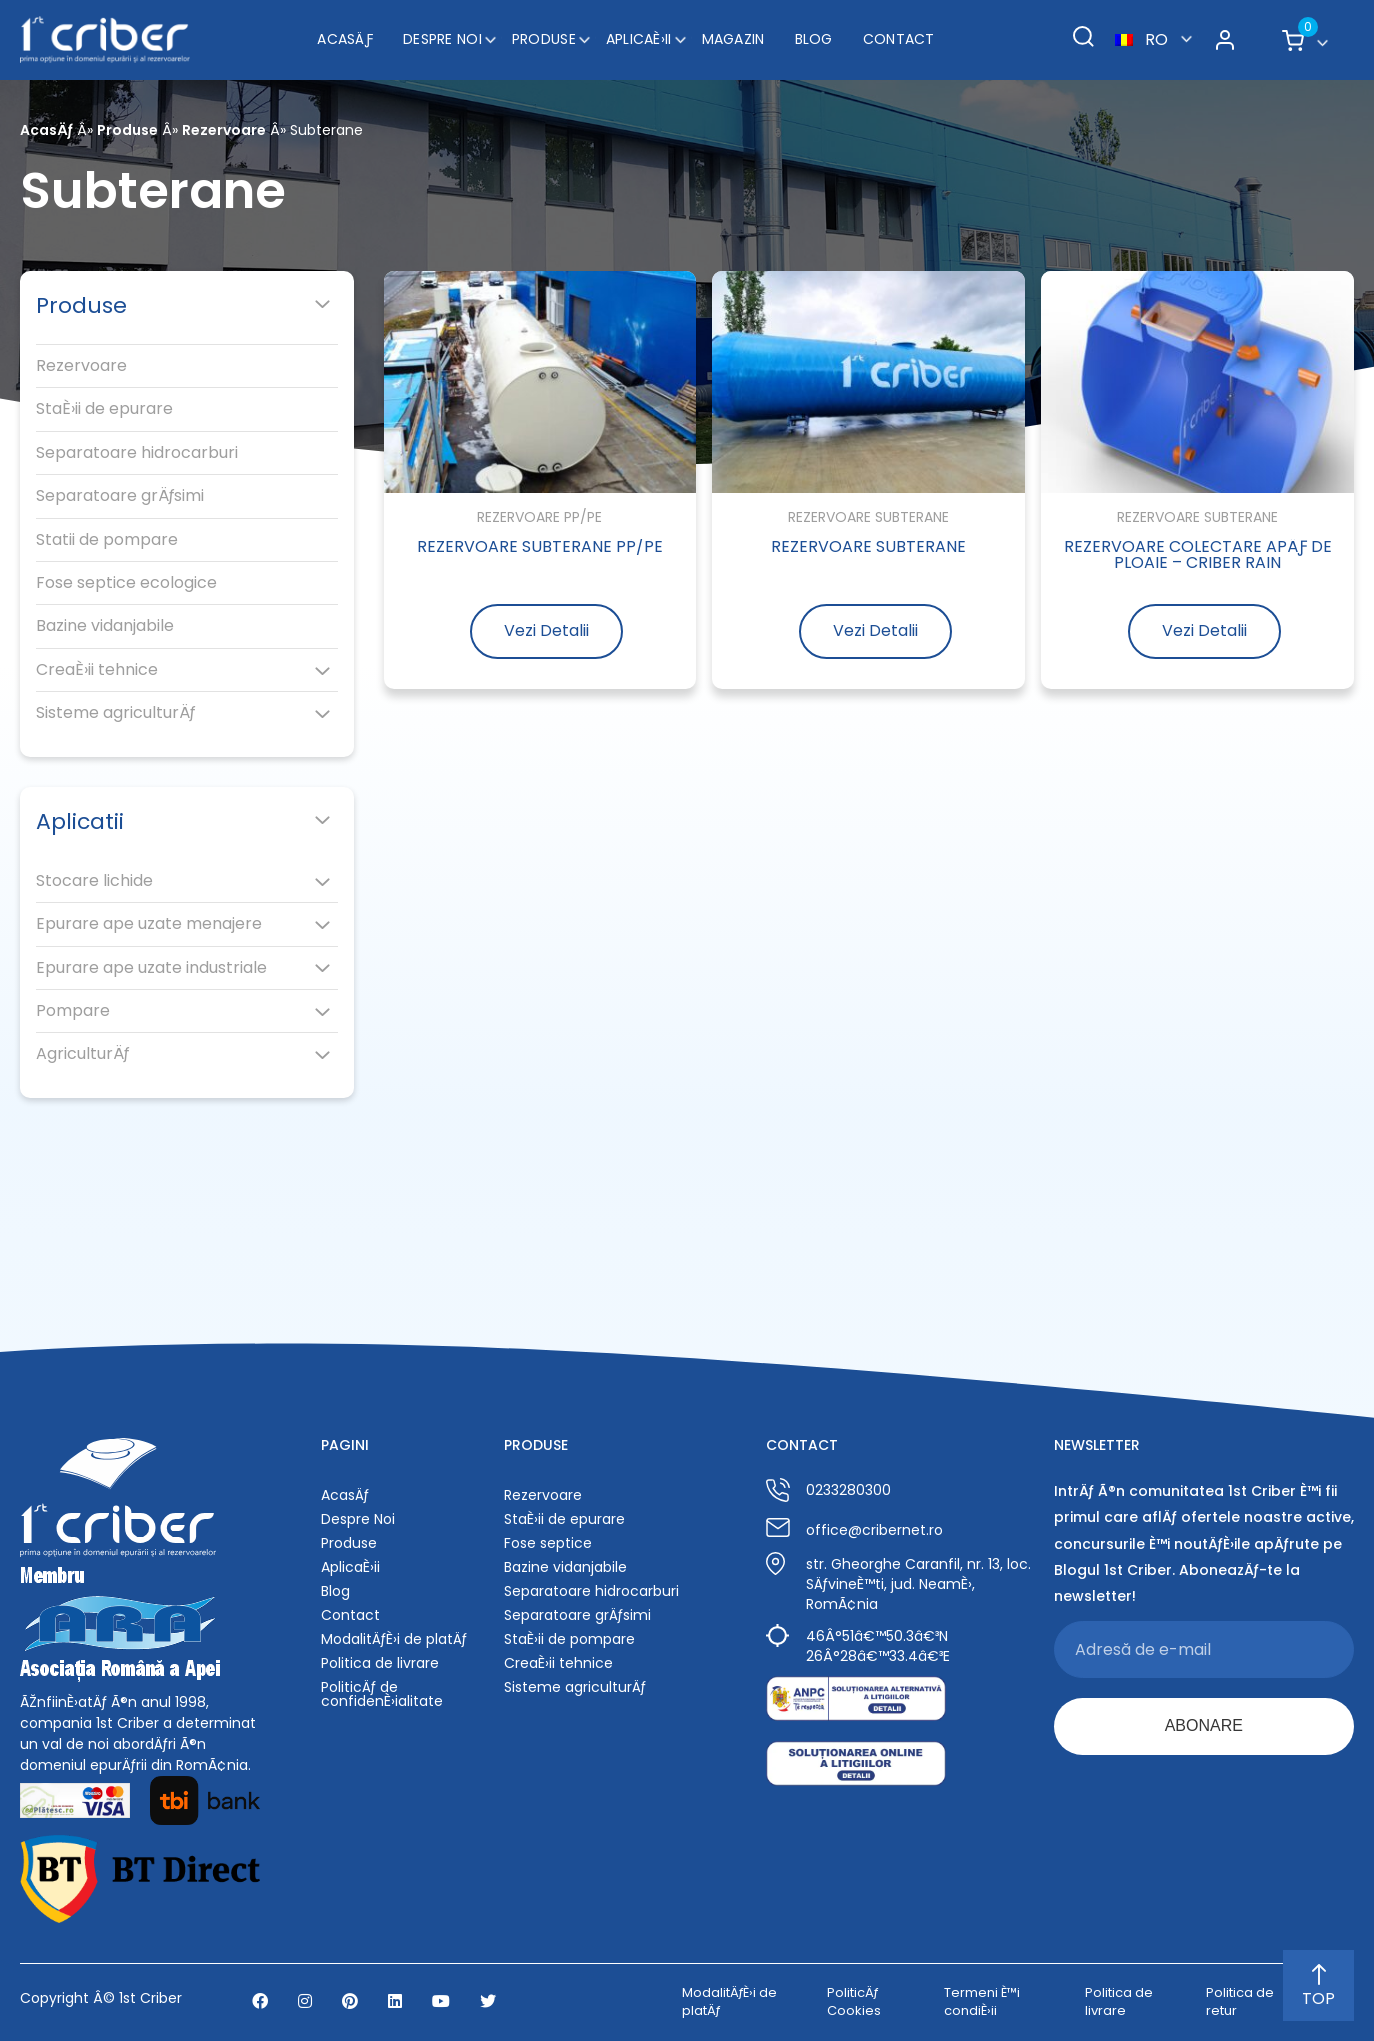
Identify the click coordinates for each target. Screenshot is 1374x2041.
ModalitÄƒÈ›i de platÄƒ (394, 1639)
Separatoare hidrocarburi (137, 453)
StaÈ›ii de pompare (569, 1639)
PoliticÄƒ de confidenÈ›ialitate (382, 1694)
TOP (1318, 1987)
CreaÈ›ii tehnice (97, 670)
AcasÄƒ (345, 39)
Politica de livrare (380, 1663)
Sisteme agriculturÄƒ (115, 713)
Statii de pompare (107, 540)
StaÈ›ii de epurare (104, 409)
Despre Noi (442, 39)
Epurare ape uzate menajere (149, 924)
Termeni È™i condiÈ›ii (982, 2002)
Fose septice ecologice (126, 583)
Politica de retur (1240, 2002)
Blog (814, 39)
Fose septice (548, 1543)
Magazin (733, 39)
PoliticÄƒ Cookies (854, 2002)
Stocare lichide (94, 881)
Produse (544, 39)
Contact (899, 39)
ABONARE (1204, 1725)
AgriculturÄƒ (82, 1054)
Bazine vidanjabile (105, 626)
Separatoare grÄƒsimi (120, 496)
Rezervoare (224, 130)
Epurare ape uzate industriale (151, 968)
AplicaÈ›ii (639, 39)
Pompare (73, 1011)
